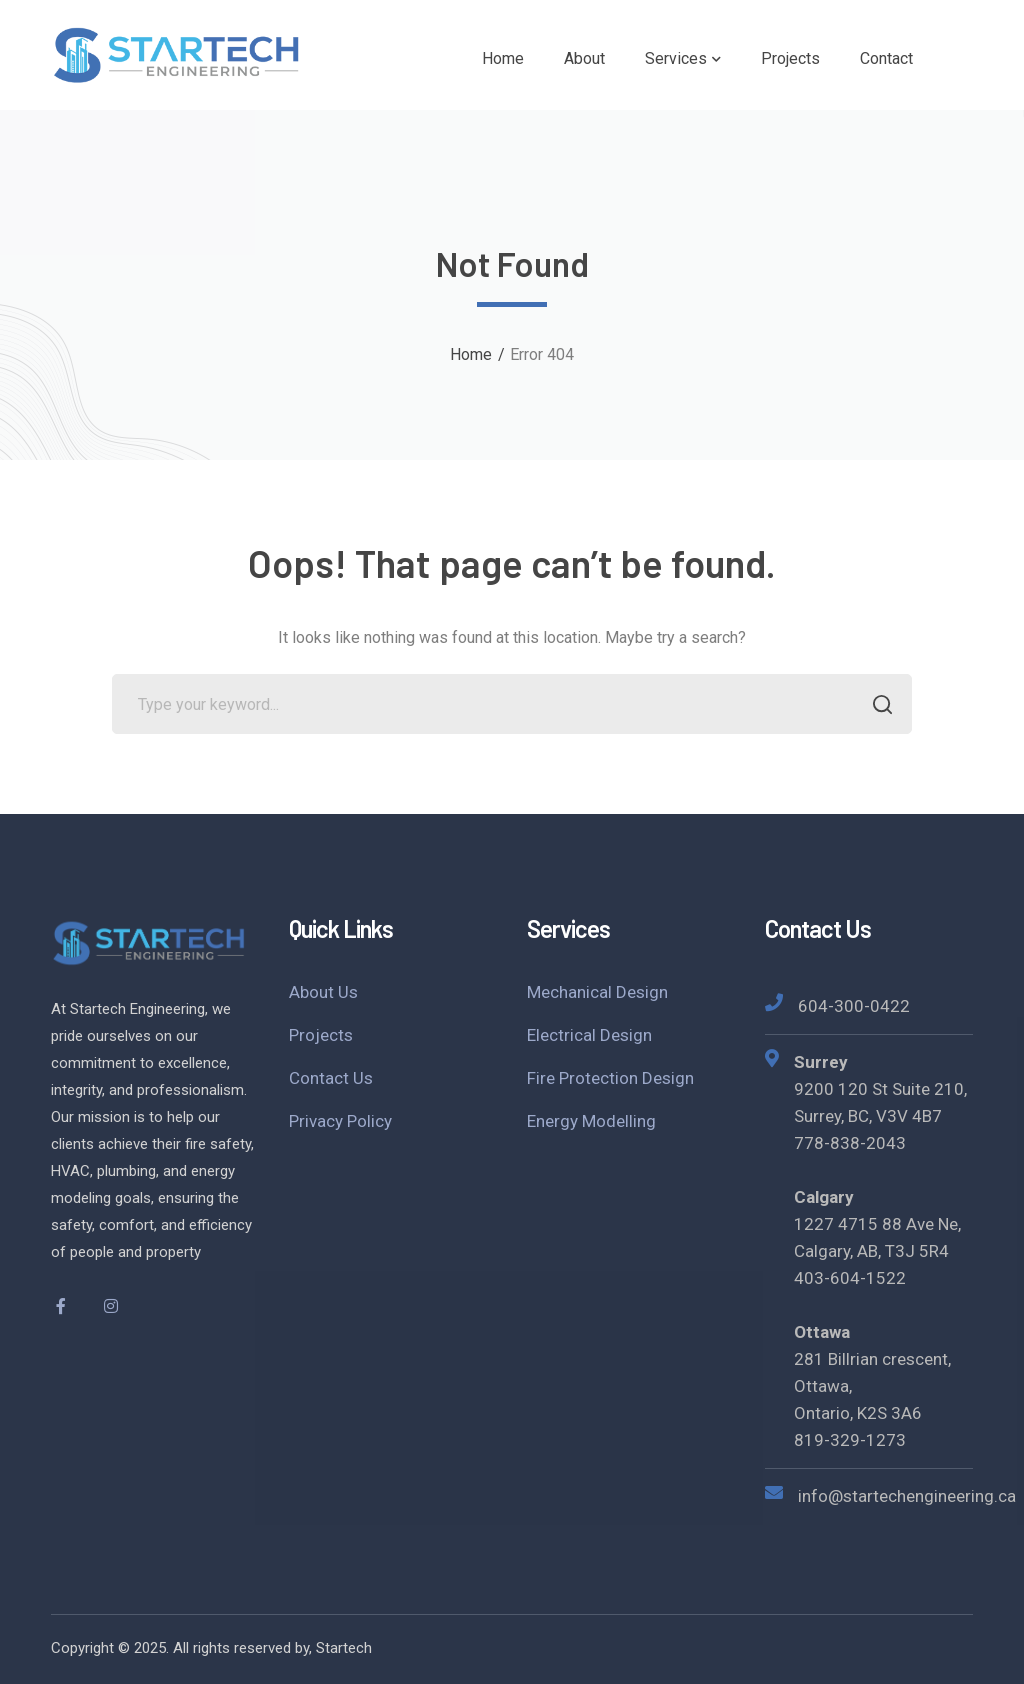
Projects (321, 1035)
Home (471, 354)
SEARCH (876, 706)
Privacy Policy (340, 1121)
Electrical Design (589, 1035)
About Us (323, 992)
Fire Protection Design (610, 1078)
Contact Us (331, 1078)
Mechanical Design (597, 992)
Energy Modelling (591, 1121)
